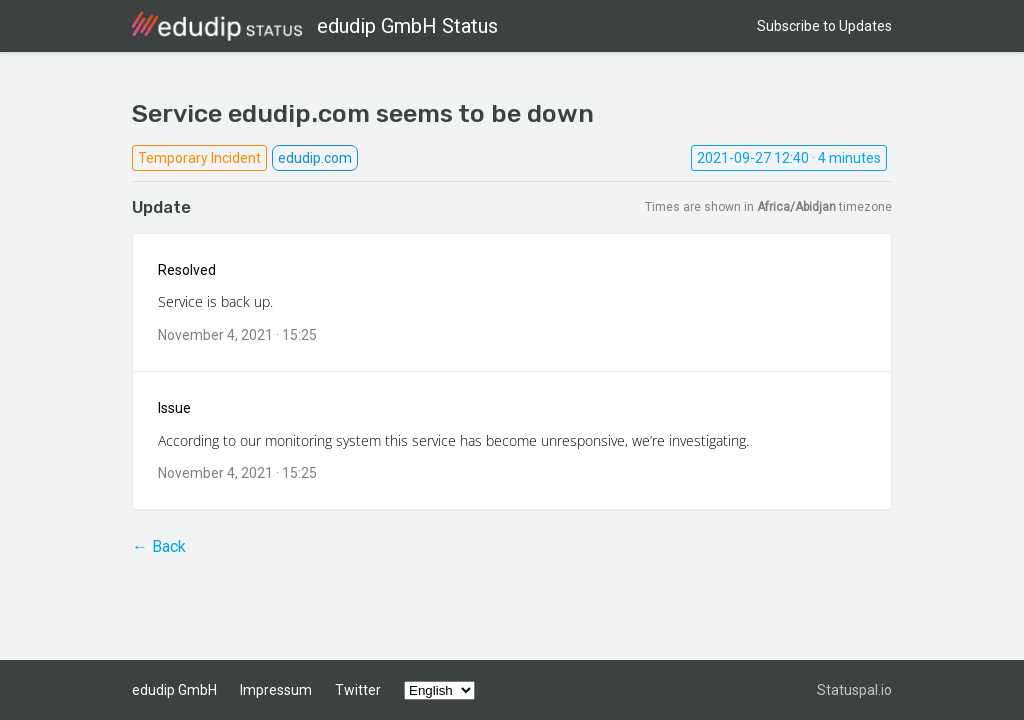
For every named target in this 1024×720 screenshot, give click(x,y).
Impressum (276, 690)
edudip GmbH (174, 690)
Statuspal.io (854, 690)
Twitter (358, 690)
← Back (159, 546)
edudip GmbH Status (315, 26)
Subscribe (824, 26)
